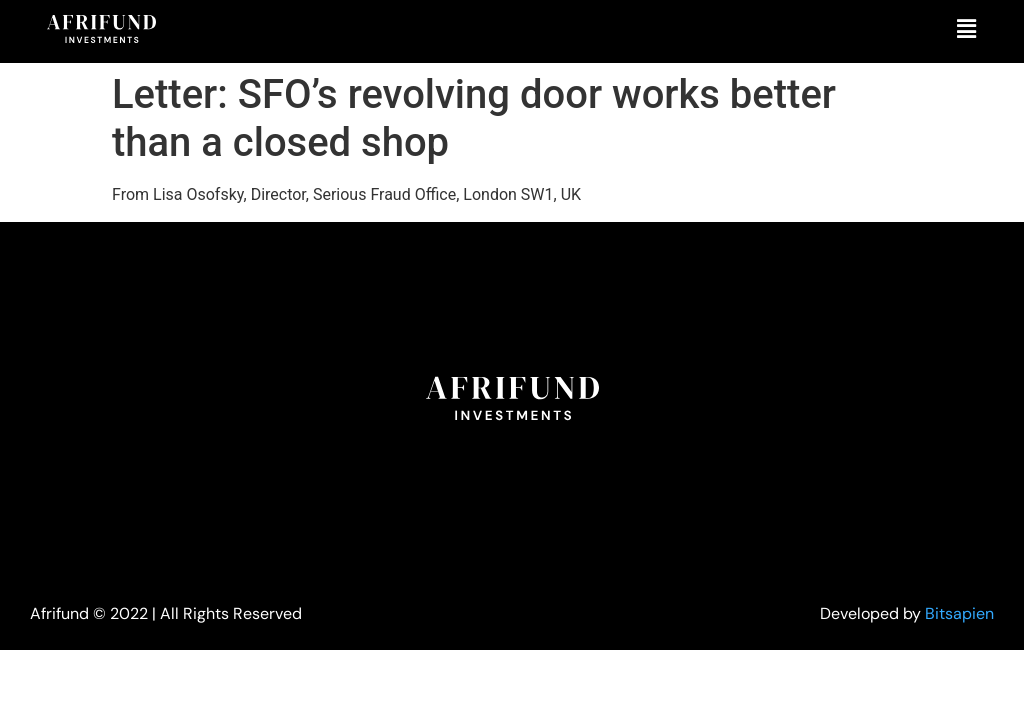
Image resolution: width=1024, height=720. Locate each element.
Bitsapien (959, 613)
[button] (967, 29)
